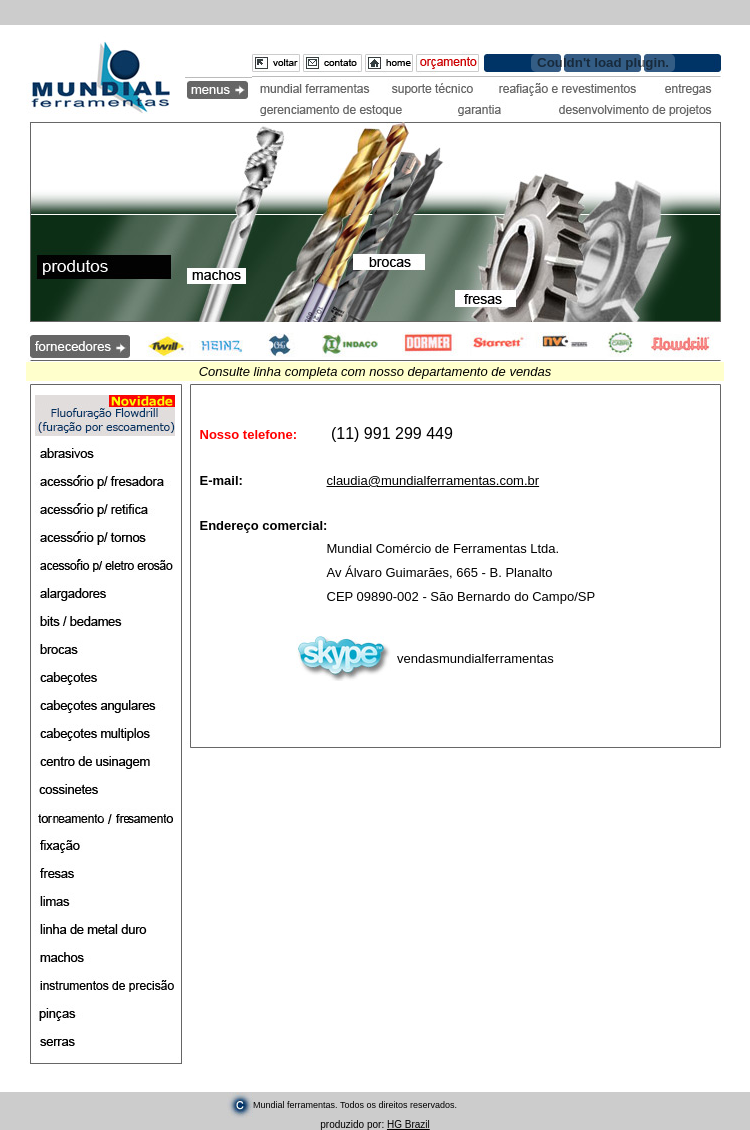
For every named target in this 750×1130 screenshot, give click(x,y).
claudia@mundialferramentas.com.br (433, 480)
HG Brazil (408, 1124)
